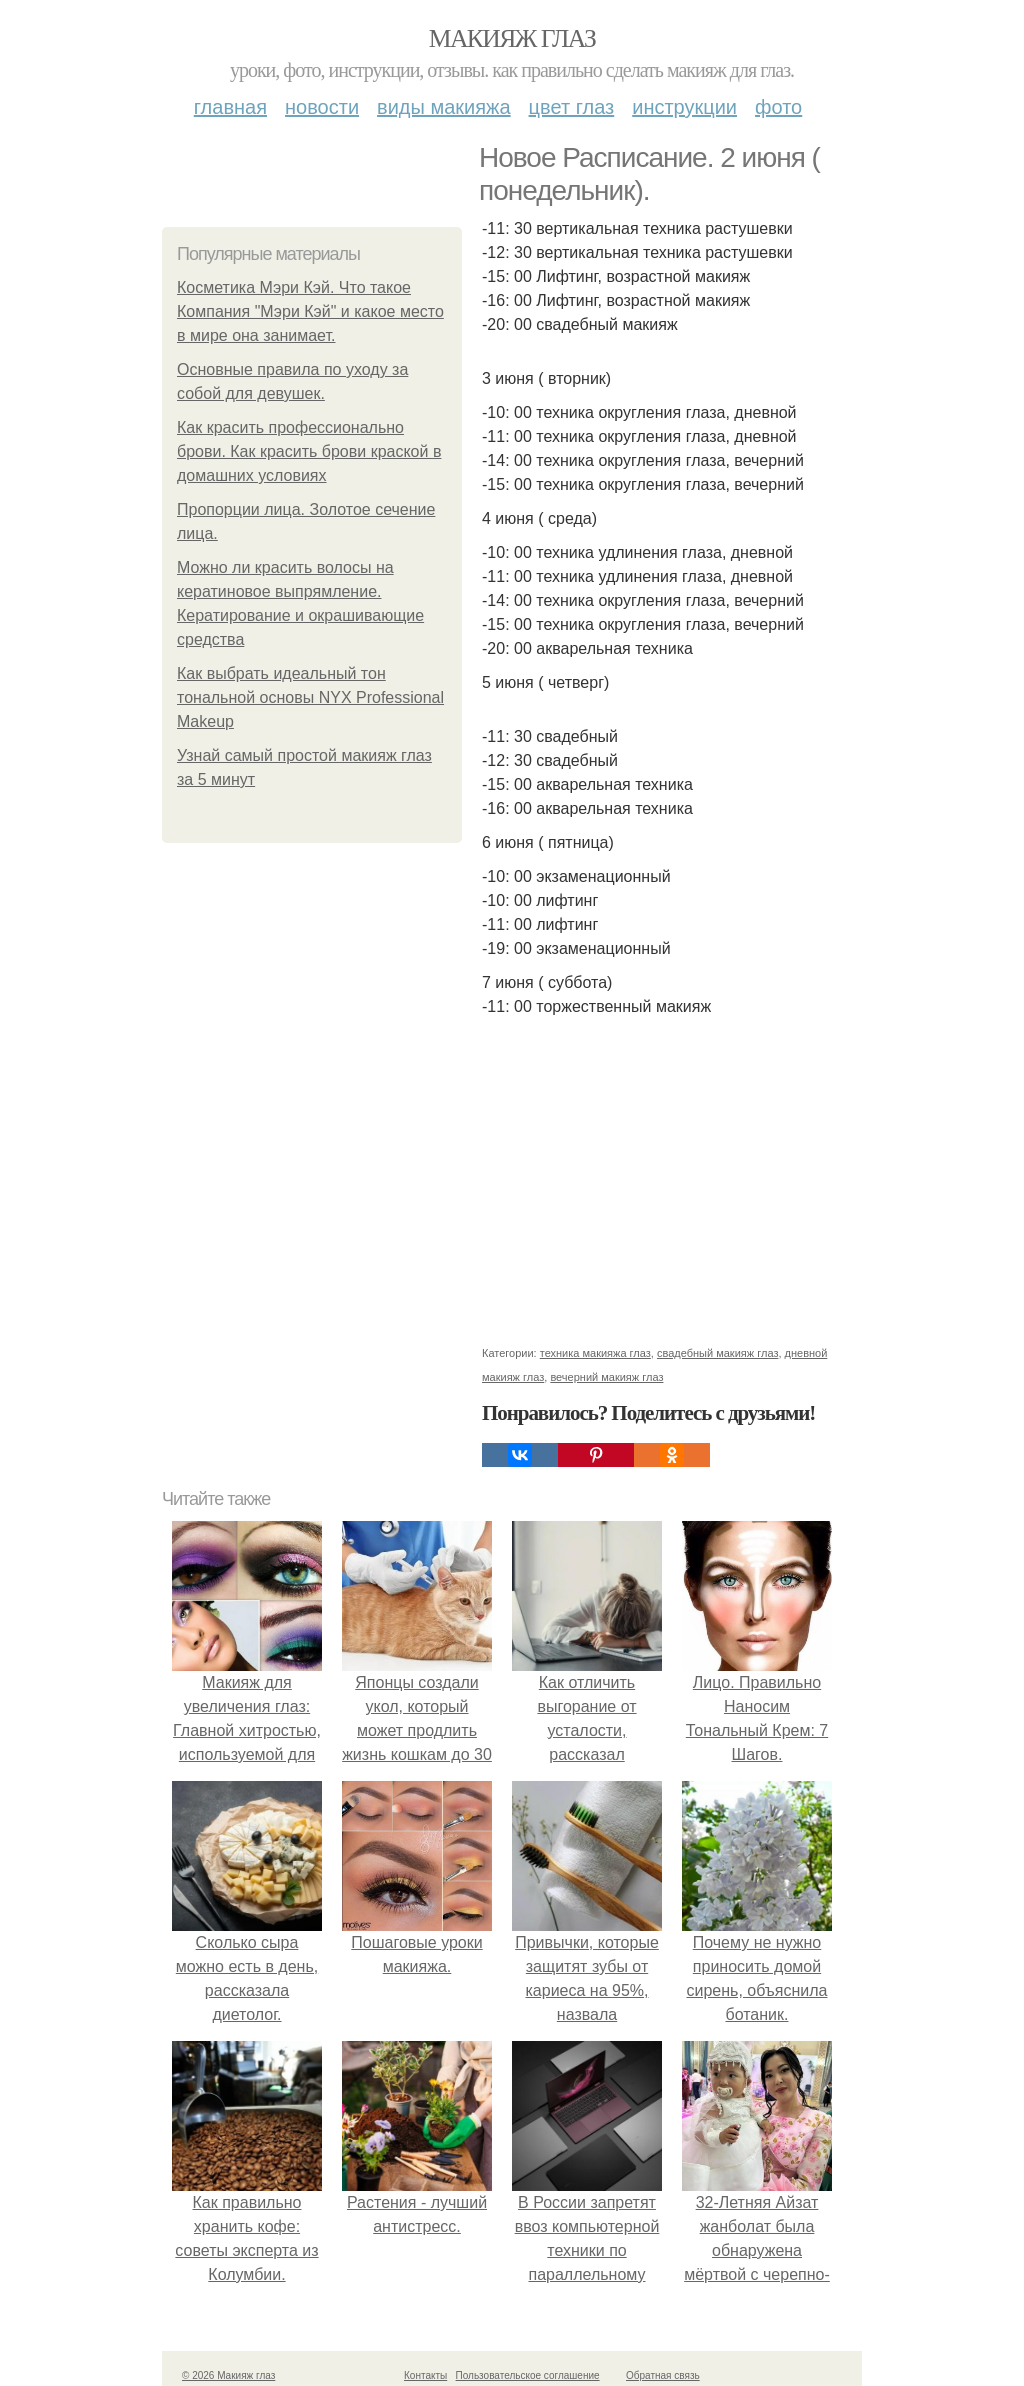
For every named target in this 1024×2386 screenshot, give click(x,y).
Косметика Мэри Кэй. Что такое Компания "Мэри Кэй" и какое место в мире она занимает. (310, 311)
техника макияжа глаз (595, 1353)
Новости (322, 107)
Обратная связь (663, 2375)
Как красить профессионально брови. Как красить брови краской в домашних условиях (309, 451)
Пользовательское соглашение (528, 2375)
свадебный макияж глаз (717, 1353)
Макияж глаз (512, 38)
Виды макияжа (444, 107)
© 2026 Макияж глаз (228, 2375)
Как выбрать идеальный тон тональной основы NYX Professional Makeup (310, 697)
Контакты (425, 2375)
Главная (230, 107)
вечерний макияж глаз (606, 1377)
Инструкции (684, 107)
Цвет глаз (572, 107)
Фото (778, 107)
